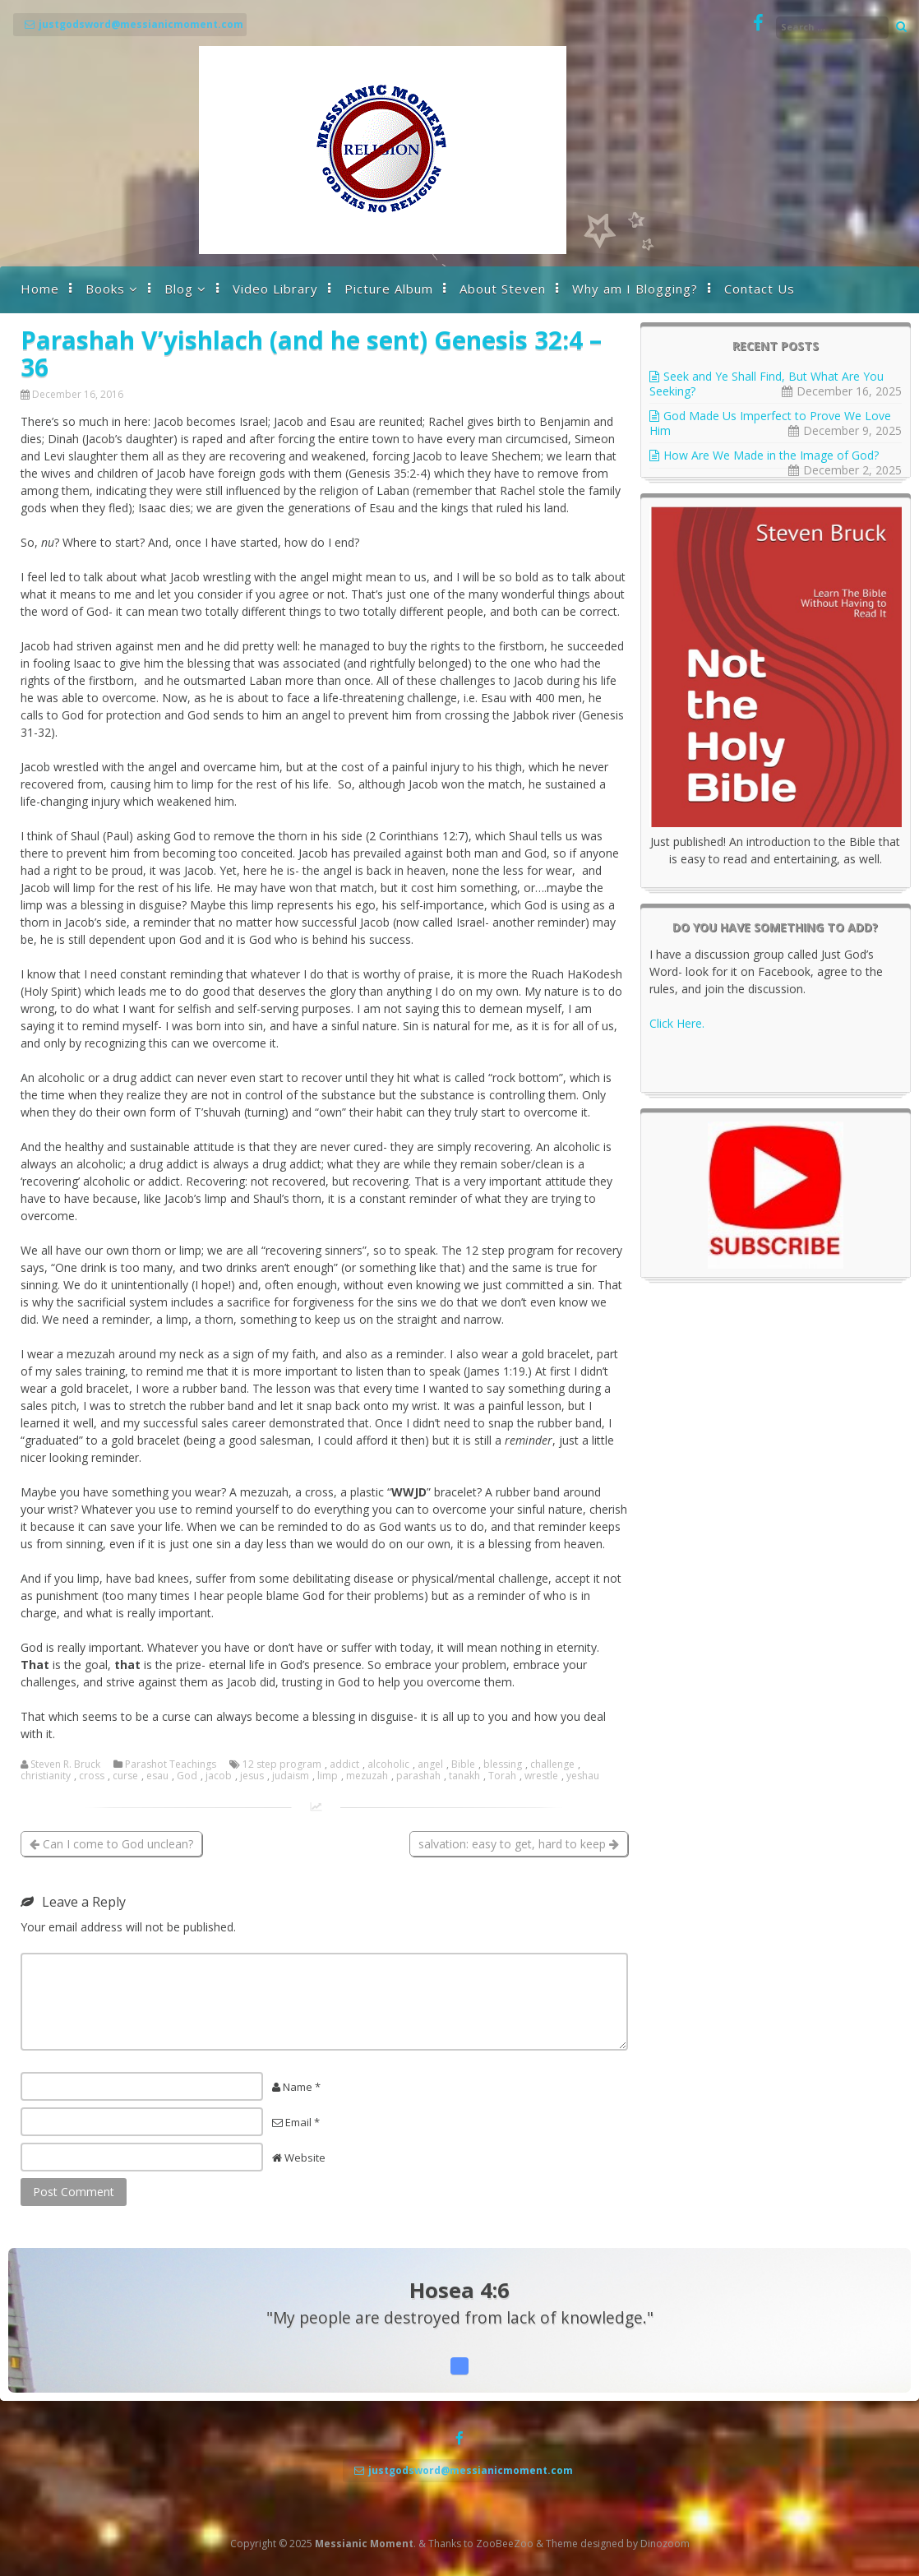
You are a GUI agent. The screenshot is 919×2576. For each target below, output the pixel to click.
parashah (418, 1776)
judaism (290, 1776)
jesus (252, 1776)
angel (430, 1764)
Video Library (275, 288)
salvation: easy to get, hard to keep (518, 1844)
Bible (463, 1764)
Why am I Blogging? (635, 288)
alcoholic (388, 1764)
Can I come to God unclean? (111, 1844)
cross (91, 1776)
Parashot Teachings (170, 1764)
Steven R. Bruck (65, 1764)
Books (105, 288)
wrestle (541, 1776)
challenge (552, 1764)
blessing (502, 1764)
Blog (178, 288)
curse (125, 1776)
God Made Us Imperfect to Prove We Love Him (770, 423)
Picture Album (388, 288)
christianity (46, 1776)
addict (344, 1764)
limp (327, 1776)
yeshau (582, 1776)
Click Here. (676, 1023)
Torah (502, 1776)
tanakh (464, 1776)
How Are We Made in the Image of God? (772, 455)
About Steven (503, 288)
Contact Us (759, 288)
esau (157, 1776)
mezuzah (367, 1776)
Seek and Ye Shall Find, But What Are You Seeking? (766, 383)
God (187, 1776)
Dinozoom (665, 2544)
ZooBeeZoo (504, 2544)
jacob (219, 1776)
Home (40, 288)
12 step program (281, 1764)
